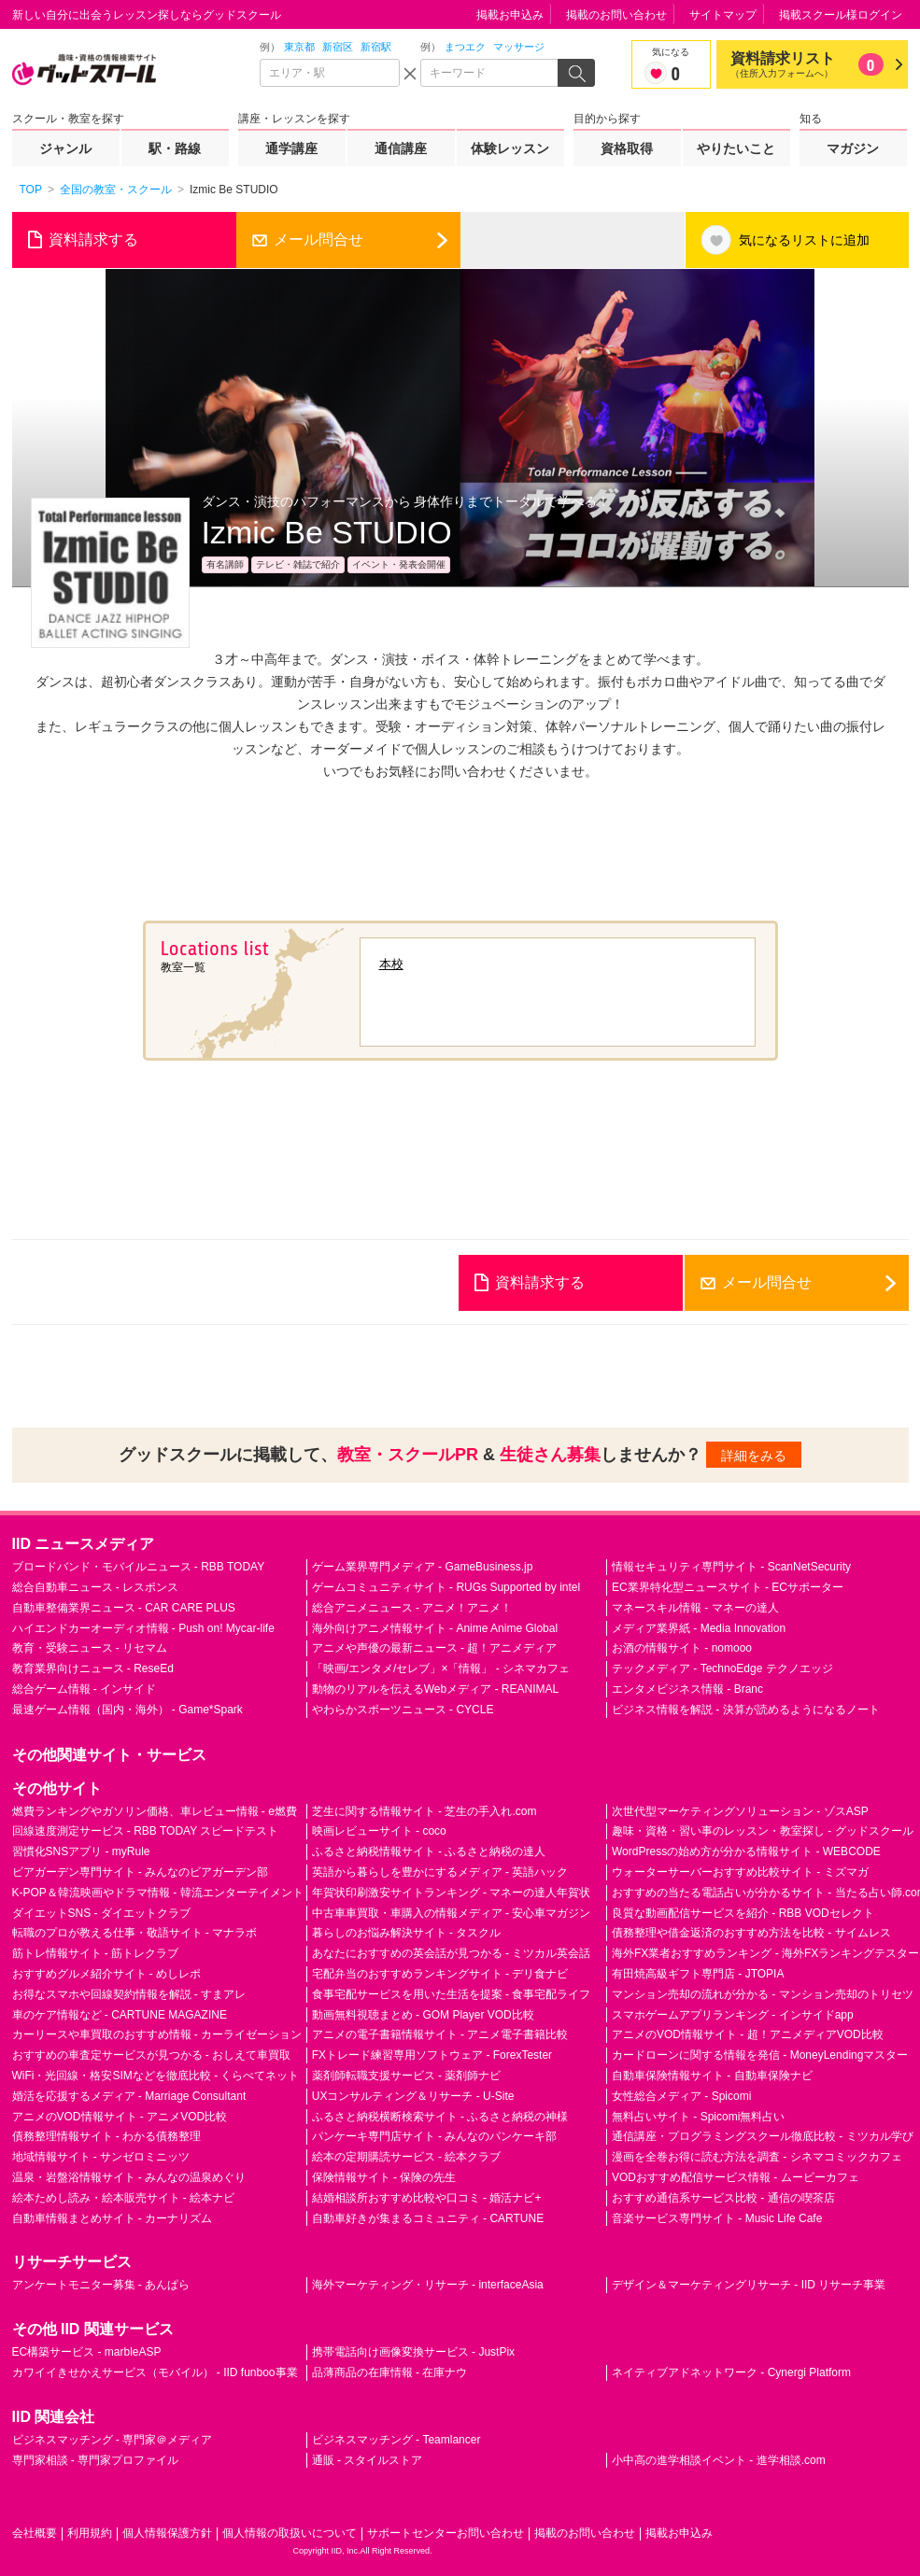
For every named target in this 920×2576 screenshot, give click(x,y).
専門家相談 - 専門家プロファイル (95, 2460)
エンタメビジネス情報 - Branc (687, 1689)
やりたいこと (736, 148)
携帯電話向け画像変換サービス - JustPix (413, 2351)
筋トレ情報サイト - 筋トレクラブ (95, 1953)
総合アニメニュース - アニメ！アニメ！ (412, 1607)
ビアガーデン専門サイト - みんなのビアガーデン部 (140, 1872)
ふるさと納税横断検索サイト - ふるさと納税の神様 (440, 2116)
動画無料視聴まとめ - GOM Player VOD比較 (423, 2014)
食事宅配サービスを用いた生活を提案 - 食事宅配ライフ (451, 1994)
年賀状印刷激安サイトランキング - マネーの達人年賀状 (451, 1892)
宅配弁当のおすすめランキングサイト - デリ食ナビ (440, 1973)
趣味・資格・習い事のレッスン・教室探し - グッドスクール (762, 1830)
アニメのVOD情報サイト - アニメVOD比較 (120, 2116)
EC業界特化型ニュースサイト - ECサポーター (727, 1587)
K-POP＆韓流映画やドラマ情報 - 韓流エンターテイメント (158, 1892)
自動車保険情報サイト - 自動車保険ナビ (712, 2075)
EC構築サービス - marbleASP (87, 2351)
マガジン (853, 148)
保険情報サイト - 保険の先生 (384, 2177)
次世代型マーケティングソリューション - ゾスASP (740, 1811)
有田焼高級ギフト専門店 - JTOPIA (698, 1973)
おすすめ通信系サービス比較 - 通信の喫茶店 (723, 2197)
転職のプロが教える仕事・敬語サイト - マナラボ (135, 1932)
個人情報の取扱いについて (289, 2533)
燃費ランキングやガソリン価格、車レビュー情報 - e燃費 (154, 1811)
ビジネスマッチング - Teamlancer (396, 2439)
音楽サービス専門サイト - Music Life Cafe (717, 2218)
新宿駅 (376, 46)
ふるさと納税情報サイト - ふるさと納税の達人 (429, 1851)
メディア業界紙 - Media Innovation (699, 1628)
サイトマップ (723, 14)
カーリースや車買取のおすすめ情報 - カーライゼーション (157, 2034)
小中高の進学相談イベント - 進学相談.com (719, 2460)
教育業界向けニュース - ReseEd (93, 1668)
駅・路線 (175, 148)
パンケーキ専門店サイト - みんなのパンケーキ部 (435, 2136)
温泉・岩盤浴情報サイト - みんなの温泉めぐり (129, 2177)
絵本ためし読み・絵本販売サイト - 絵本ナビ (123, 2197)
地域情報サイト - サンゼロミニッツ (101, 2156)
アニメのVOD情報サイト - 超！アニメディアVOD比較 (748, 2034)
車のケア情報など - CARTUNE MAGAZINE (119, 2014)
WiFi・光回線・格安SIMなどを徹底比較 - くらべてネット (156, 2075)
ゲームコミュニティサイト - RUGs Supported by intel (446, 1587)
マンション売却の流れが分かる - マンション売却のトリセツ (762, 1994)
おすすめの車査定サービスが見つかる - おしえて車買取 (151, 2055)
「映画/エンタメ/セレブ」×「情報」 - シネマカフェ (441, 1668)
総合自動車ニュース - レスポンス (95, 1587)
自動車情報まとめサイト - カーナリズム (112, 2218)
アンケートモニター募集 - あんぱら (101, 2284)
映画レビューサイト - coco (379, 1830)
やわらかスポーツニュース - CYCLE (403, 1709)
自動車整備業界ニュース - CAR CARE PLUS (123, 1607)
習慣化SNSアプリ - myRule (81, 1851)
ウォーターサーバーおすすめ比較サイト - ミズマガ (740, 1872)
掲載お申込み (510, 14)
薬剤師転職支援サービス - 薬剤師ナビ (407, 2075)
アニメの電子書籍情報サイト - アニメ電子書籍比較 (440, 2034)
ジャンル (65, 148)
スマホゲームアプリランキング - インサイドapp (733, 2014)
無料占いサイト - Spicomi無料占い (698, 2116)
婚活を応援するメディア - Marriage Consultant (129, 2096)
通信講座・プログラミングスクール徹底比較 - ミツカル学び (762, 2136)
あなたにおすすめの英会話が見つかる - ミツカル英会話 (451, 1953)
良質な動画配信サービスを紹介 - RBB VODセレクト (743, 1913)
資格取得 (627, 148)
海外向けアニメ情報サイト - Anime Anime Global (435, 1628)
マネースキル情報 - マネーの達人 (695, 1607)
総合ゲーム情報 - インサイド (84, 1689)
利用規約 (89, 2533)
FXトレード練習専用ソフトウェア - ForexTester (432, 2055)
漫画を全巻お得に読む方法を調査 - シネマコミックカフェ (757, 2156)
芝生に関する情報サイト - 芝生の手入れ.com (424, 1811)
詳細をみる (753, 1455)
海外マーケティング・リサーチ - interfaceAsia (428, 2284)
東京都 (299, 46)
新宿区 (337, 46)
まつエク (465, 46)
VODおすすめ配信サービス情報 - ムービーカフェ (735, 2177)
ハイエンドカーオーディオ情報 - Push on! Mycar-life (143, 1628)
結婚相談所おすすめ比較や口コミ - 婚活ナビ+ (427, 2197)
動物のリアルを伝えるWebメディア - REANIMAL (435, 1689)
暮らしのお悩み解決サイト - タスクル (407, 1932)
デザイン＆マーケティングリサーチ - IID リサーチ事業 (748, 2284)
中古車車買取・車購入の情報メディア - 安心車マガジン (451, 1913)
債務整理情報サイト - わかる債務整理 (107, 2136)
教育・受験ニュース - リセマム (90, 1647)
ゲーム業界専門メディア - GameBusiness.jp (422, 1566)
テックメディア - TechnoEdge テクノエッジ (722, 1668)
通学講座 (291, 148)
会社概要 (34, 2533)
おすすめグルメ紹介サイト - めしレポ (107, 1973)
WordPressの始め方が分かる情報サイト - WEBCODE (746, 1851)
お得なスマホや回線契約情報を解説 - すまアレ (129, 1994)
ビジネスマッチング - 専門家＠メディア (112, 2439)
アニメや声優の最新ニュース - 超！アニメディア (435, 1647)
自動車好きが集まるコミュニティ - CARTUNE (428, 2218)
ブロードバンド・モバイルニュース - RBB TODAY (138, 1566)
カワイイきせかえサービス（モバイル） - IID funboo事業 (155, 2372)
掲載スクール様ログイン (840, 14)
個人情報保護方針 (167, 2533)
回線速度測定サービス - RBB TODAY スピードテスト (145, 1830)
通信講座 (401, 148)
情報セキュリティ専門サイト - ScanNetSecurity (731, 1566)
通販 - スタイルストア (367, 2460)
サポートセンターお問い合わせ (445, 2533)
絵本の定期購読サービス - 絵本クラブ (407, 2156)
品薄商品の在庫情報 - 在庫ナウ (390, 2372)
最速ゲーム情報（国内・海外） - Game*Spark (127, 1709)
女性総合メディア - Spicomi (681, 2096)
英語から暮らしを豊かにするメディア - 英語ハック (440, 1872)
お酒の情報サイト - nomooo (682, 1647)
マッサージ (519, 46)
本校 (391, 964)
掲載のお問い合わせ (616, 14)
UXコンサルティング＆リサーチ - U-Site (413, 2096)
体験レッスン (510, 148)
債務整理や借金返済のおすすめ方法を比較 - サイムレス (751, 1932)
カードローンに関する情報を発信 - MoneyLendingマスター (760, 2055)
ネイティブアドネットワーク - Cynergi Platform (731, 2372)
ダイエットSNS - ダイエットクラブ (101, 1913)
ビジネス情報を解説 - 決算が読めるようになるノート (746, 1709)
